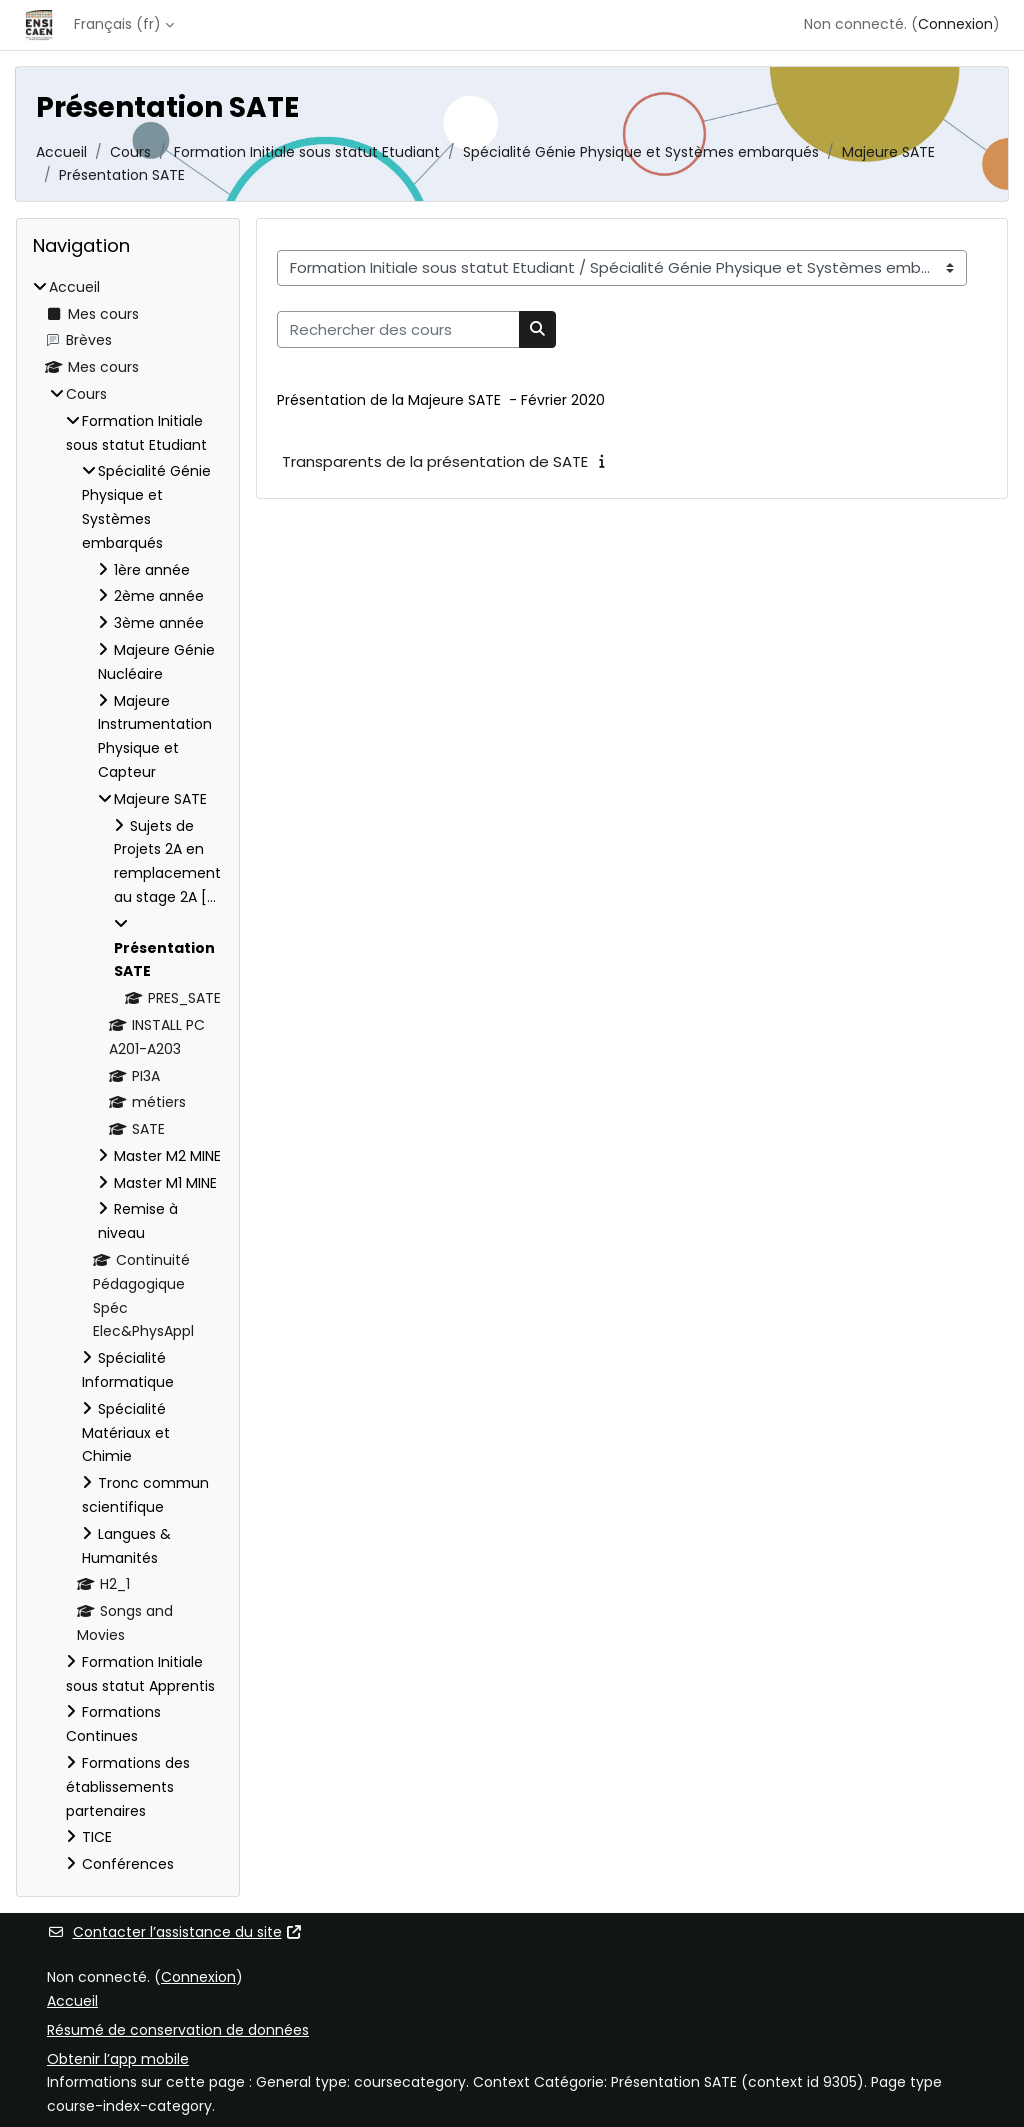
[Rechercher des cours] (398, 329)
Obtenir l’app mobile (118, 2059)
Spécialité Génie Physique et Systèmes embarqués (641, 152)
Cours (130, 152)
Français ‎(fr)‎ (117, 24)
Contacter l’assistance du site (175, 1932)
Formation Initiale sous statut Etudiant (307, 152)
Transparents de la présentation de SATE (435, 461)
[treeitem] (128, 1076)
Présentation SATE (122, 175)
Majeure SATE (888, 152)
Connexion (955, 24)
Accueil (61, 152)
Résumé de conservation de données (178, 2030)
